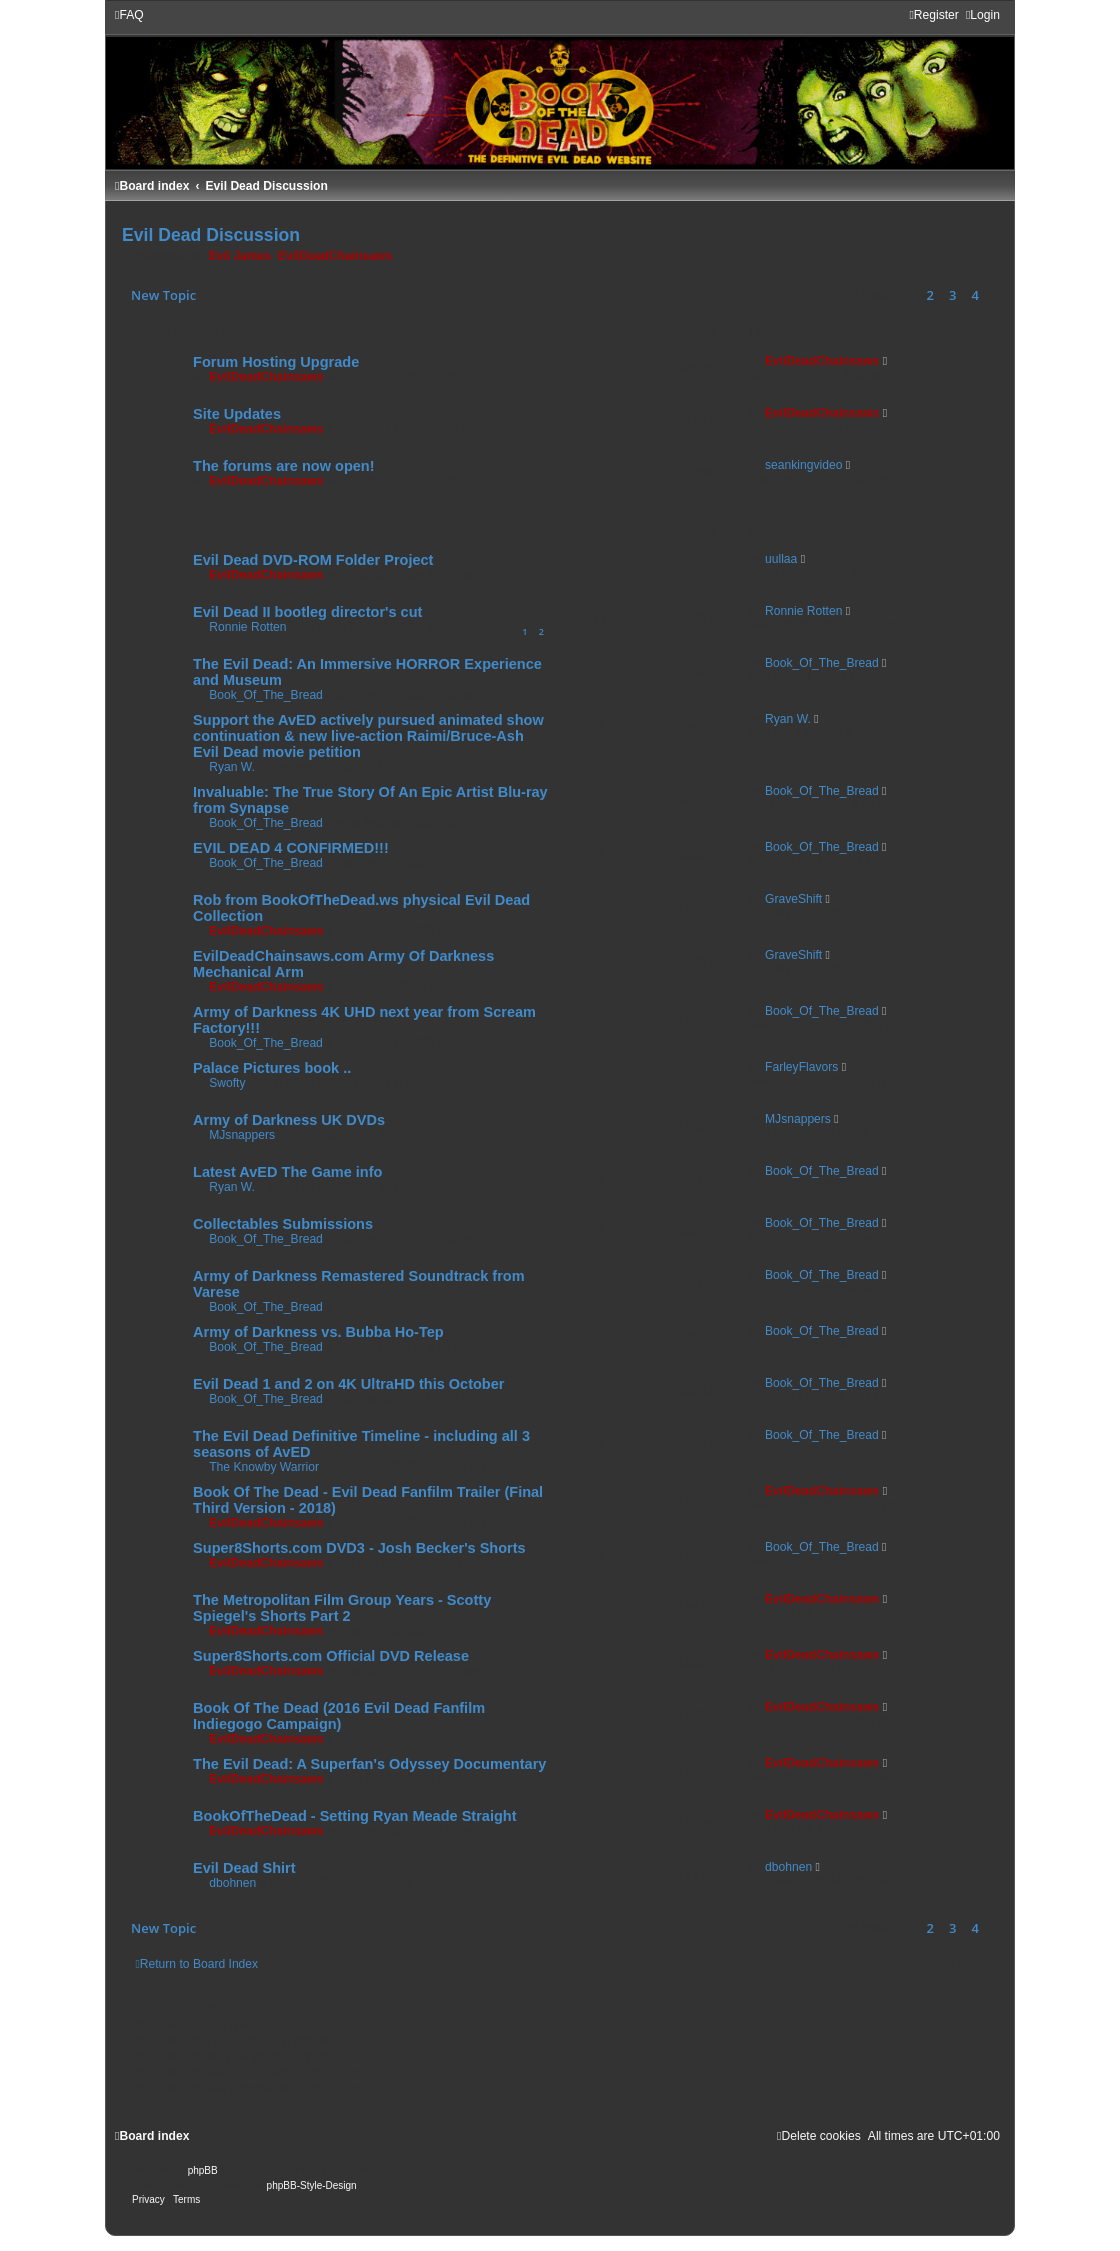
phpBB (203, 2170)
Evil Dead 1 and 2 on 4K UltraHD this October (348, 1384)
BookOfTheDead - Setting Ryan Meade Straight (354, 1816)
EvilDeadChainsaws (335, 256)
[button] (993, 295)
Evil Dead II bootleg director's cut (307, 612)
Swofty (227, 1083)
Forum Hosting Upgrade (276, 362)
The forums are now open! (283, 466)
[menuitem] (129, 15)
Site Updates (237, 414)
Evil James (240, 256)
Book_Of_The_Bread (266, 695)
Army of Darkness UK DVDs (289, 1120)
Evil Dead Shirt (244, 1868)
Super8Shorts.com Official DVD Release (331, 1656)
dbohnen (232, 1883)
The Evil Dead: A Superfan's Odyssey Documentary (369, 1764)
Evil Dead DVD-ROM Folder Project (313, 560)
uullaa (781, 559)
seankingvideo (803, 465)
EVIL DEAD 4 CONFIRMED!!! (291, 848)
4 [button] (975, 295)
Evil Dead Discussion (211, 235)
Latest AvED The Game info (287, 1172)
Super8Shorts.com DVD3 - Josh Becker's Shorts (359, 1548)
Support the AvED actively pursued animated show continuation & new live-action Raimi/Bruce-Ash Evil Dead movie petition (368, 736)
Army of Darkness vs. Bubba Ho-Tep (318, 1332)
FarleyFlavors (801, 1067)
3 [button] (952, 295)
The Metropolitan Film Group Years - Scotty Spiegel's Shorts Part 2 (342, 1608)
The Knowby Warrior (264, 1467)
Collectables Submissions (283, 1224)
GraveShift (793, 899)
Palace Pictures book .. (272, 1068)
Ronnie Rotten (247, 627)
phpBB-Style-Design (312, 2185)
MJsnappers (242, 1135)
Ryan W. (232, 767)
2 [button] (930, 295)
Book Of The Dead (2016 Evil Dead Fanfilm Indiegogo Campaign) (339, 1716)
